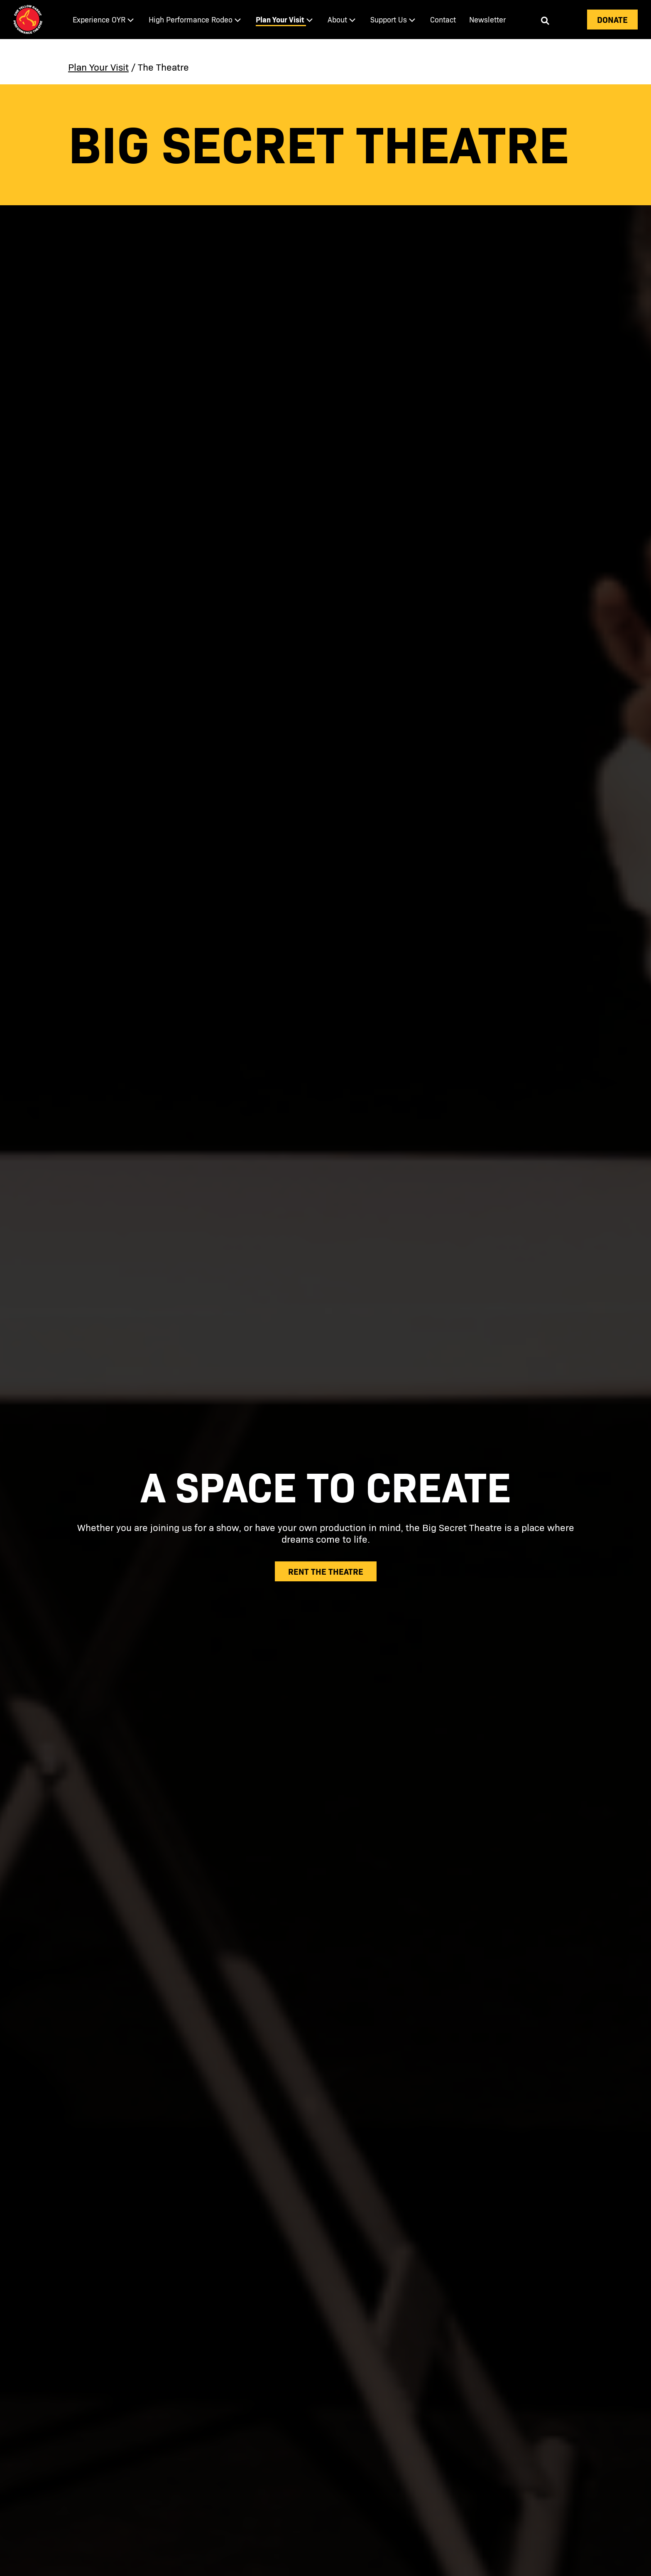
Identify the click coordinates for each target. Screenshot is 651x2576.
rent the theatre (325, 1571)
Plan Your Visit (98, 66)
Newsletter (487, 19)
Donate (612, 19)
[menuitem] (104, 19)
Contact (443, 19)
